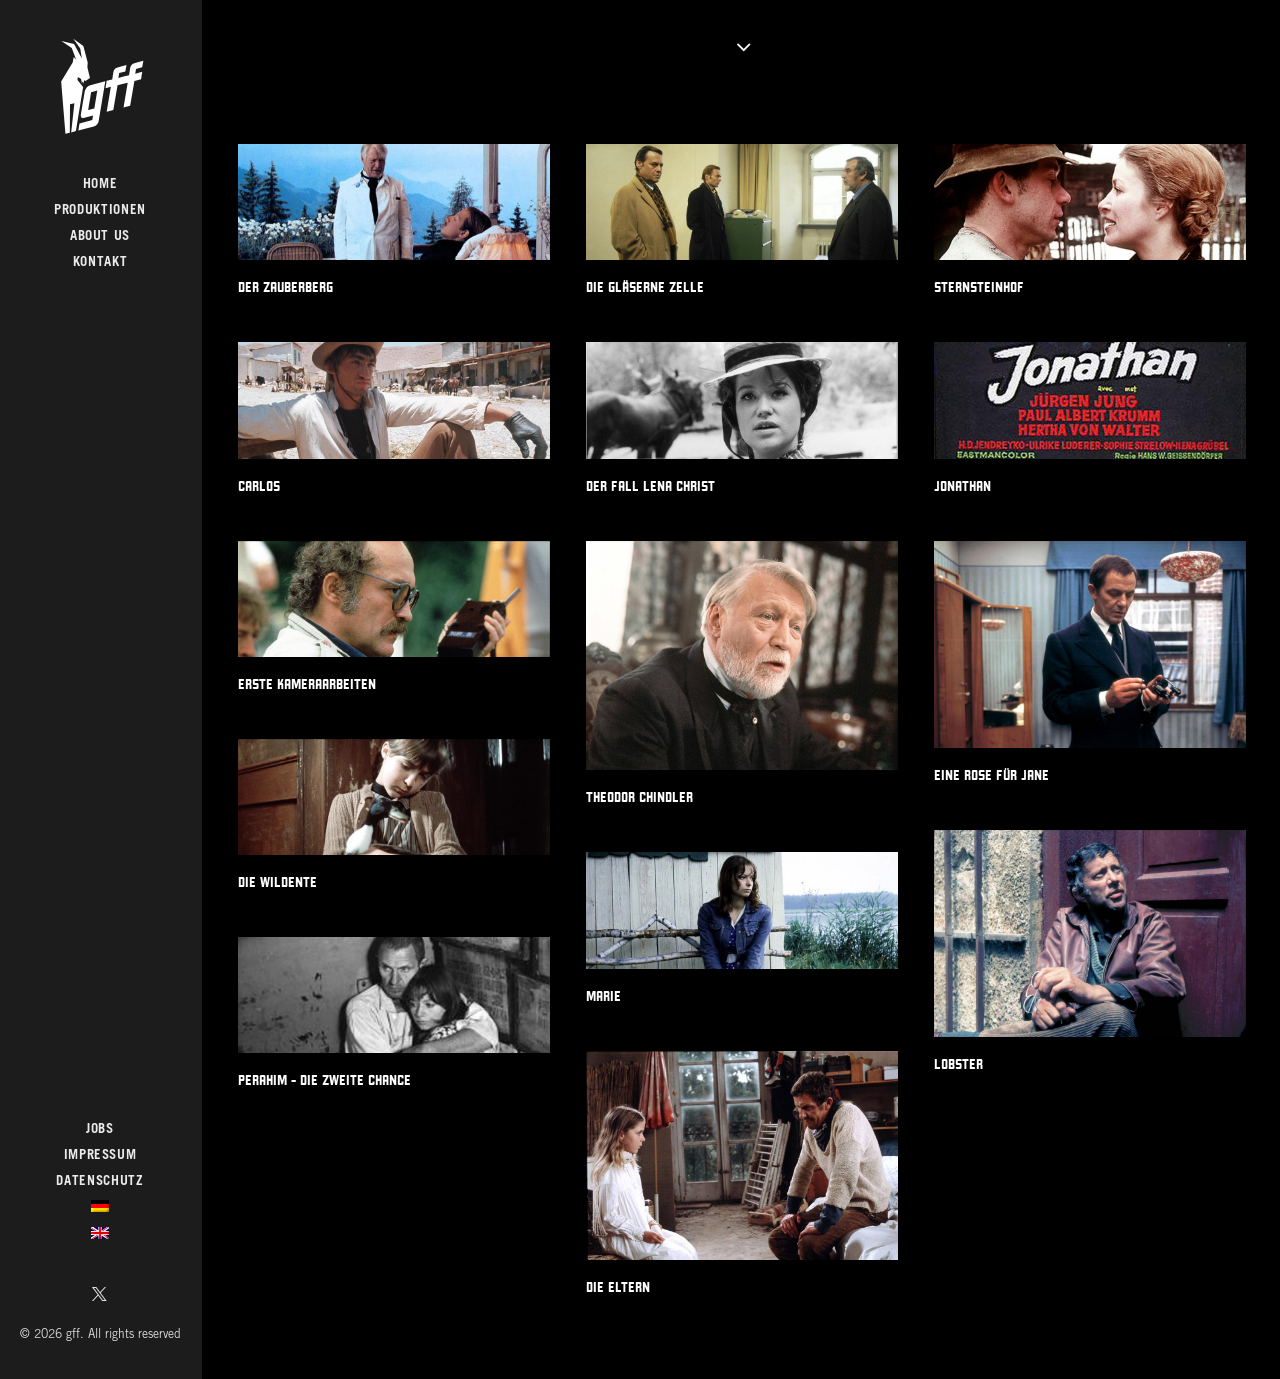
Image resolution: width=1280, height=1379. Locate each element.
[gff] (100, 86)
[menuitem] (100, 1296)
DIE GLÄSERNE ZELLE (645, 287)
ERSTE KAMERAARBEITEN (307, 684)
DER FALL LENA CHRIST (650, 486)
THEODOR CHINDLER (639, 797)
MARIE (603, 996)
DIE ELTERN (618, 1287)
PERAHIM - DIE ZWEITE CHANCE (324, 1080)
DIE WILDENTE (277, 882)
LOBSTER (958, 1064)
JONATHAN (962, 486)
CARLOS (259, 486)
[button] (100, 1296)
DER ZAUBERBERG (285, 287)
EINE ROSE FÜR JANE (991, 775)
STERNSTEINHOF (979, 287)
